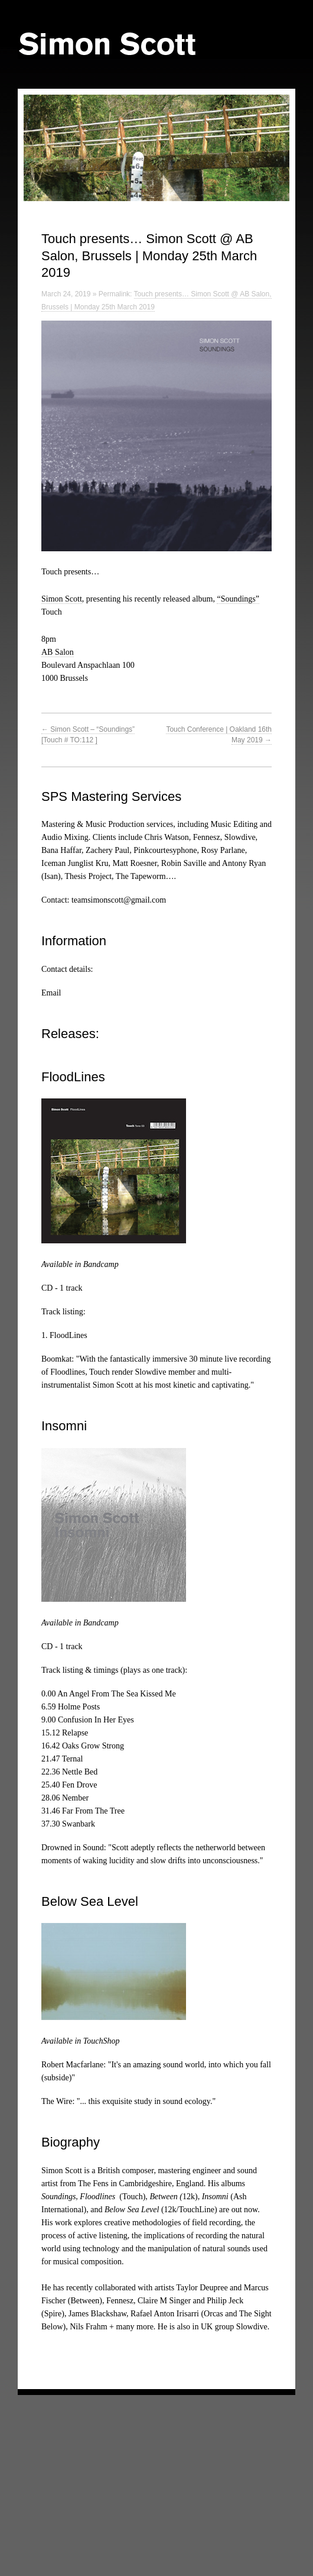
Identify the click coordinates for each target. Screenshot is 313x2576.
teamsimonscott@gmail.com (118, 900)
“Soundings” (238, 598)
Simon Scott (61, 598)
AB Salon (57, 652)
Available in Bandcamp (80, 1264)
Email (51, 992)
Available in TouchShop (80, 2041)
